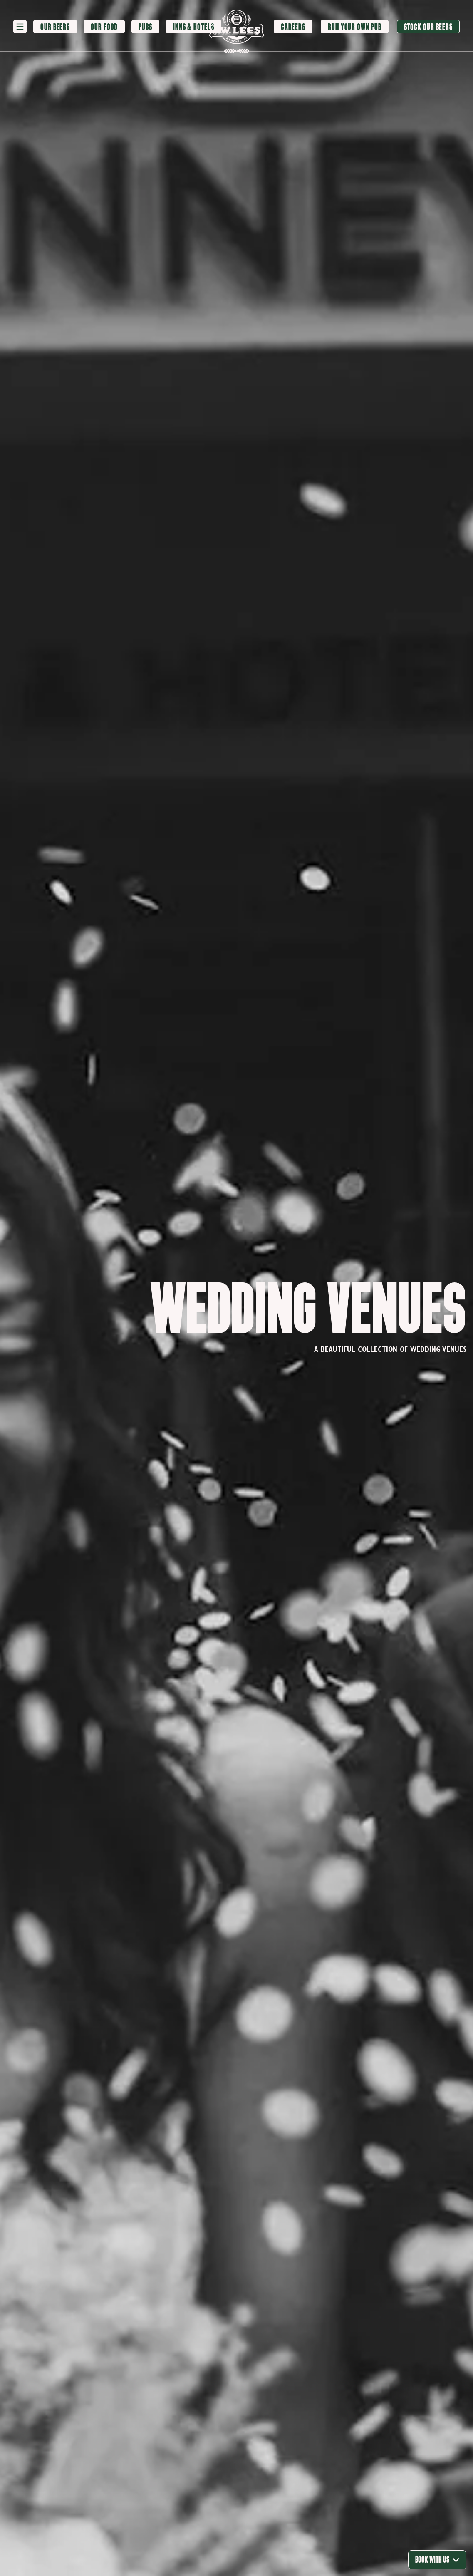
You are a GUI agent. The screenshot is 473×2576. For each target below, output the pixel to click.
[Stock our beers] (428, 26)
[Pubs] (145, 27)
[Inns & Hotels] (193, 27)
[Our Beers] (55, 27)
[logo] (237, 27)
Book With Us (437, 2559)
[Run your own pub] (354, 26)
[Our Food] (104, 27)
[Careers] (293, 26)
